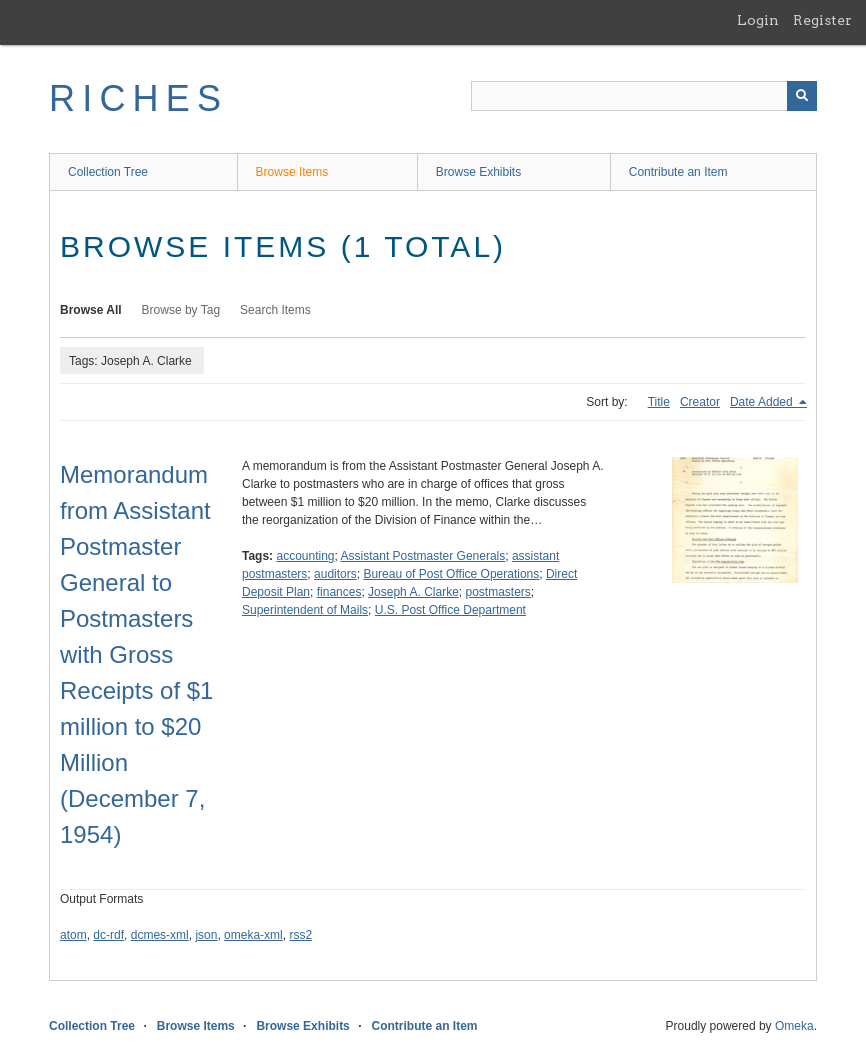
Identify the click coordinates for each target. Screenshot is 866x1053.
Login (758, 20)
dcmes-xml (160, 935)
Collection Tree (108, 172)
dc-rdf (108, 935)
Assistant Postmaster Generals (423, 556)
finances (339, 592)
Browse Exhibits (478, 172)
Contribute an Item (678, 172)
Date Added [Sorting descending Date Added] (763, 402)
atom (73, 935)
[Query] (644, 96)
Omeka (794, 1026)
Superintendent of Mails (305, 610)
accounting (305, 556)
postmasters (497, 592)
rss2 (300, 935)
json (206, 935)
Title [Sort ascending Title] (659, 402)
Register (822, 20)
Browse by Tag (181, 310)
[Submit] (802, 96)
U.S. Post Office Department (450, 610)
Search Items (275, 310)
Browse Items (292, 172)
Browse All (91, 310)
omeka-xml (253, 935)
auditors (335, 574)
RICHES (138, 98)
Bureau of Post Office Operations (451, 574)
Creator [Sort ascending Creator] (700, 402)
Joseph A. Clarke (413, 592)
